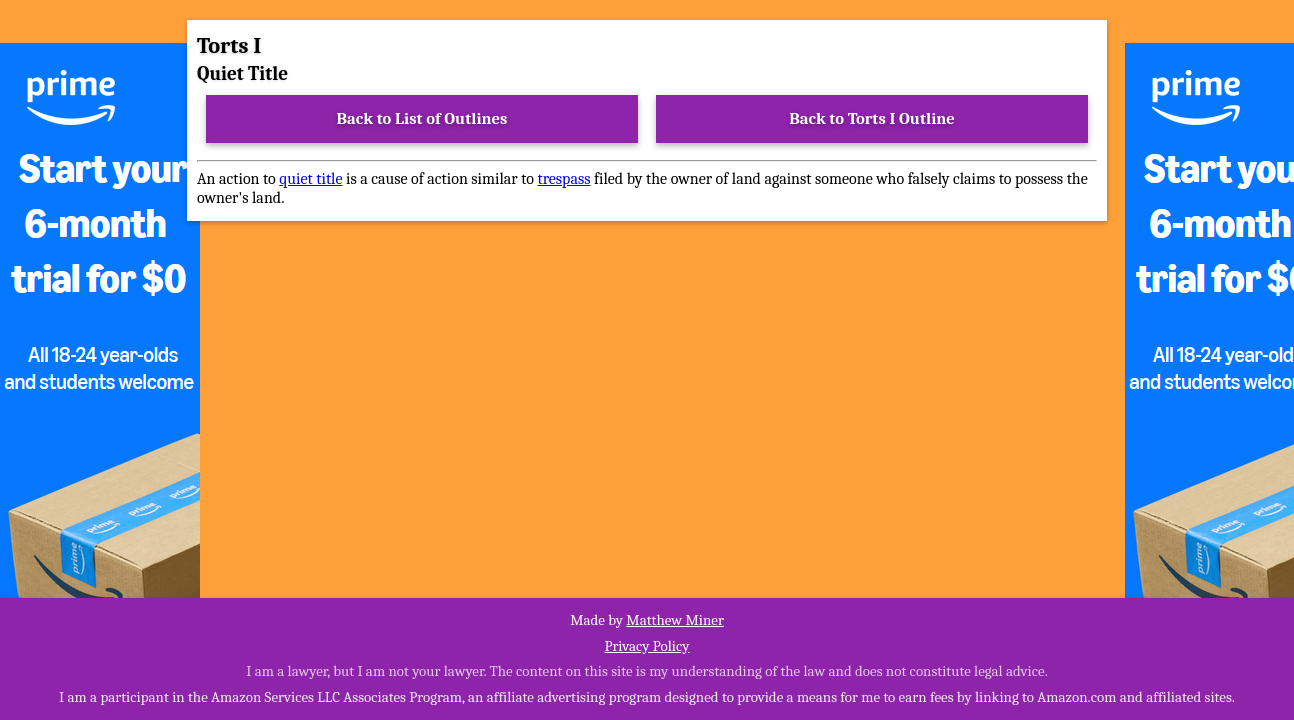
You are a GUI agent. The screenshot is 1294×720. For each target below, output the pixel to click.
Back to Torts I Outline (872, 118)
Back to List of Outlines (422, 118)
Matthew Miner (675, 620)
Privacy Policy (646, 646)
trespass (563, 179)
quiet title (310, 179)
